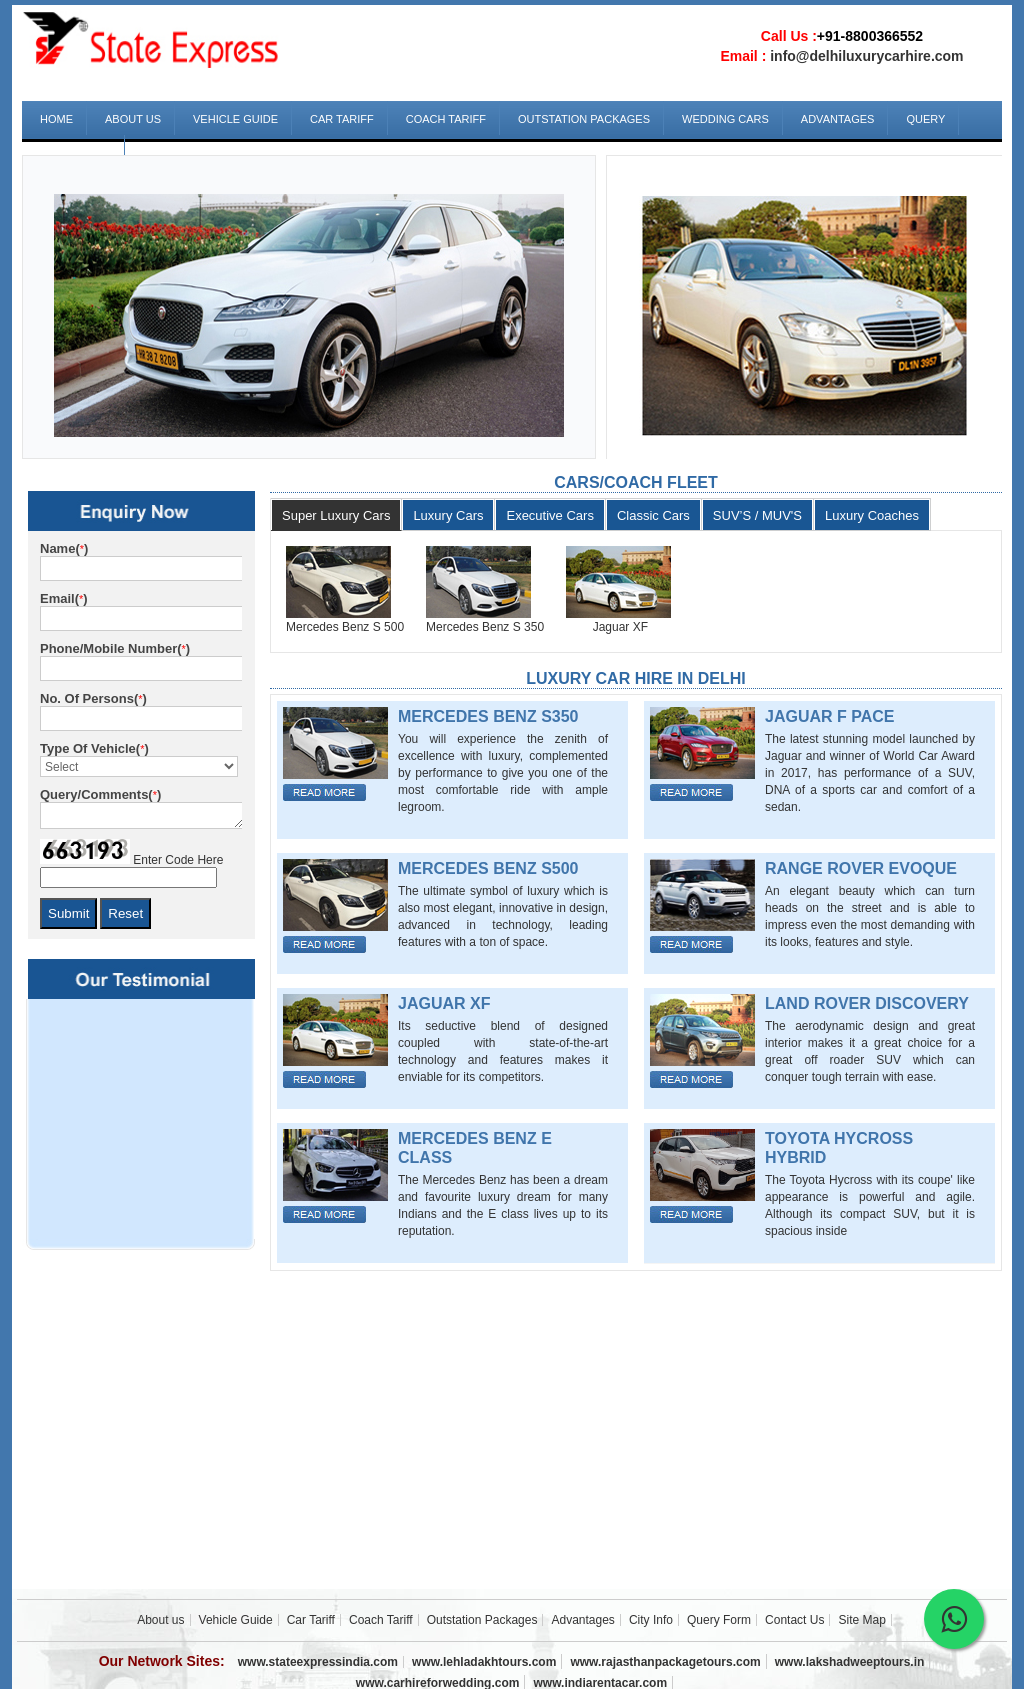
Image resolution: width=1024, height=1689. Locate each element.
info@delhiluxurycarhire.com (866, 56)
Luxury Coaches (872, 515)
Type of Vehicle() (94, 748)
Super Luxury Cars (336, 515)
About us (133, 119)
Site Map (862, 1620)
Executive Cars (549, 515)
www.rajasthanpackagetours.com (665, 1662)
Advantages (838, 119)
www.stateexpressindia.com (318, 1662)
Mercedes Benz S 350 (485, 627)
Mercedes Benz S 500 (345, 627)
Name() (64, 548)
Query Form (719, 1620)
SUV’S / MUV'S (757, 515)
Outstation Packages (584, 119)
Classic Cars (653, 515)
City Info (651, 1620)
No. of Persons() (93, 698)
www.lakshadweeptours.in (850, 1662)
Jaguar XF (607, 627)
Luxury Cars (448, 515)
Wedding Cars (725, 119)
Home (56, 119)
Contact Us (75, 153)
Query (925, 119)
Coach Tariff (446, 119)
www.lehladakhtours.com (484, 1662)
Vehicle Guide (235, 119)
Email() (64, 598)
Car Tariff (342, 119)
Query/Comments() (100, 794)
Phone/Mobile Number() (115, 648)
